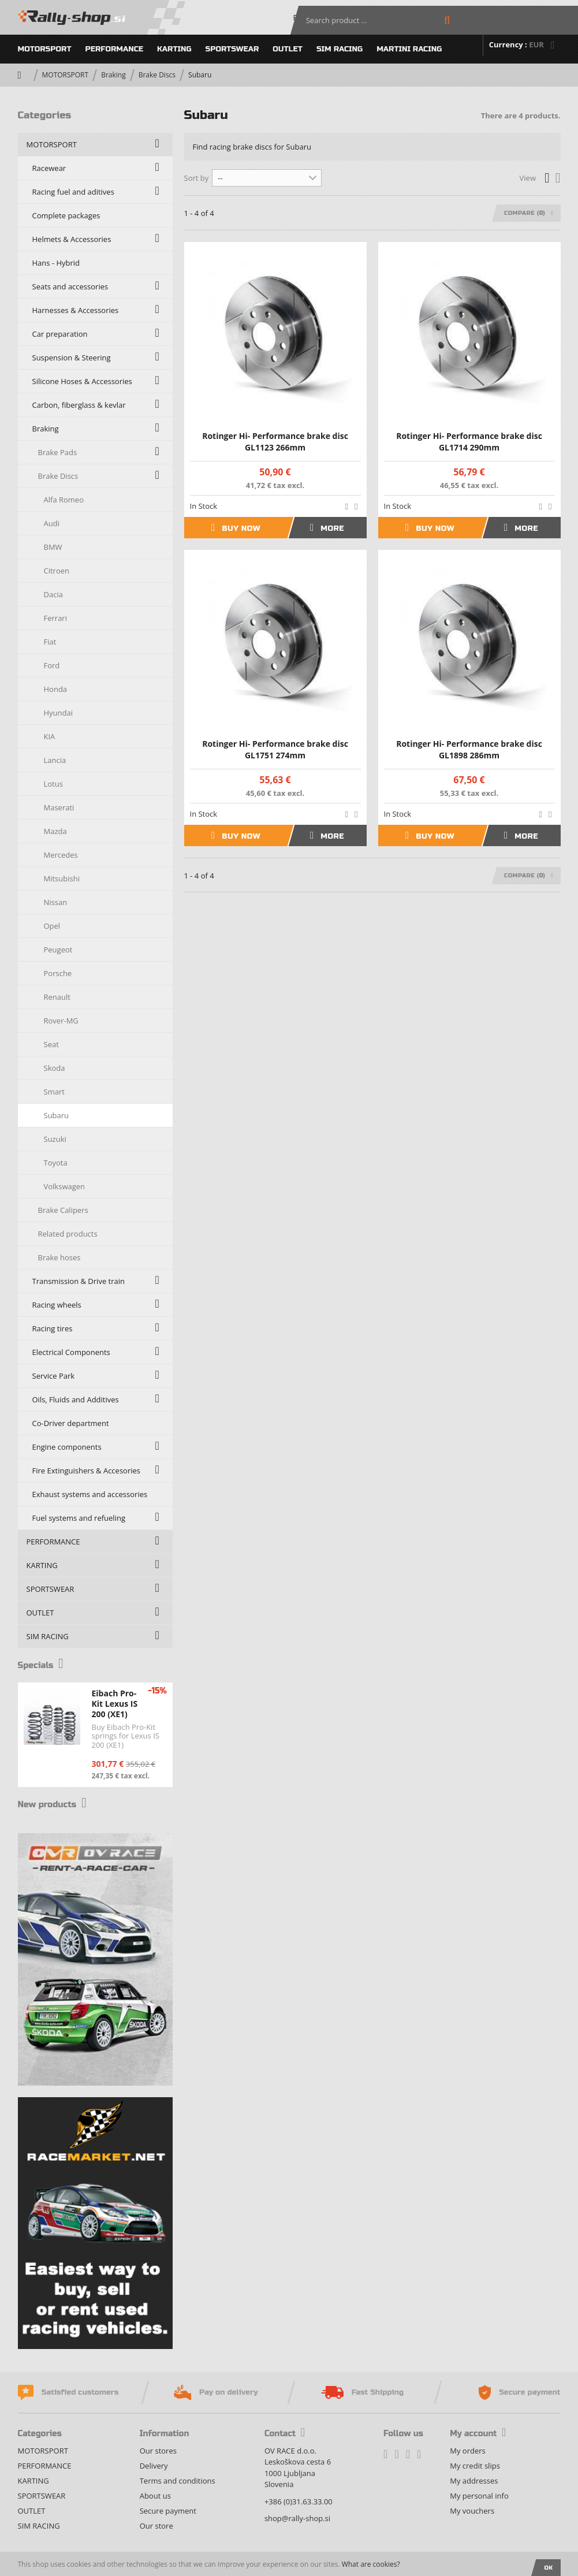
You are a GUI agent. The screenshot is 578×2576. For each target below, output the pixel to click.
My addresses (474, 2481)
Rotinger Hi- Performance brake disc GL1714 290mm (469, 441)
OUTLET (288, 49)
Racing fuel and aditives (73, 192)
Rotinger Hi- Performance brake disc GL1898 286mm (469, 749)
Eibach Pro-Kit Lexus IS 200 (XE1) (115, 1703)
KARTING (174, 49)
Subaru (56, 1115)
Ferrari (55, 618)
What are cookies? (371, 2564)
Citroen (57, 570)
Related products (68, 1234)
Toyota (56, 1162)
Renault (57, 997)
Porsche (58, 973)
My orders (467, 2450)
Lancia (55, 760)
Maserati (59, 807)
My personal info (479, 2496)
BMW (53, 547)
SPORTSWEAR (232, 49)
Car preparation (60, 334)
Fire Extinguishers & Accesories (86, 1470)
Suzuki (55, 1139)
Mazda (55, 831)
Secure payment (168, 2511)
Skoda (54, 1068)
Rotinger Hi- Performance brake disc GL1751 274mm (275, 749)
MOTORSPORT (45, 49)
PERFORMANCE (114, 49)
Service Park (53, 1376)
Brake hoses (59, 1257)
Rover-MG (61, 1020)
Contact (284, 2434)
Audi (51, 523)
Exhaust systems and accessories (90, 1494)
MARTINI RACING (409, 49)
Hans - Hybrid (56, 263)
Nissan (56, 902)
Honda (56, 689)
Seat (51, 1044)
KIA (49, 736)
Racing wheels (56, 1305)
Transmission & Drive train (78, 1281)
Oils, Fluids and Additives (75, 1399)
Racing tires (52, 1328)
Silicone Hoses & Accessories (82, 381)
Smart (54, 1091)
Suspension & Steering (71, 357)
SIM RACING (339, 49)
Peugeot (58, 949)
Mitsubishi (62, 878)
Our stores (158, 2450)
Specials (44, 1665)
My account (478, 2434)
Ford (52, 665)
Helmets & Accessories (71, 239)
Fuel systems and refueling (78, 1518)
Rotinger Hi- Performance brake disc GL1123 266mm (275, 441)
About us (155, 2496)
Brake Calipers (63, 1210)
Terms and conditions (177, 2481)
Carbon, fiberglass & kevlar (79, 405)
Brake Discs (157, 75)
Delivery (154, 2465)
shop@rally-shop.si (297, 2518)
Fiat (50, 641)
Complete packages (66, 215)
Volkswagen (64, 1186)
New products (58, 1804)
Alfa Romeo (64, 499)
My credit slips (475, 2465)
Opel (52, 926)
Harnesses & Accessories (75, 310)
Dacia (53, 594)
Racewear (49, 168)
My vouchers (472, 2511)
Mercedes (61, 855)
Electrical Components (71, 1352)
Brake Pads (57, 452)
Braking (113, 75)
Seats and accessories (70, 286)
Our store (156, 2526)
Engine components (67, 1447)
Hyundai (58, 713)
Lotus (53, 784)
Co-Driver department (70, 1423)
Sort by (196, 178)
